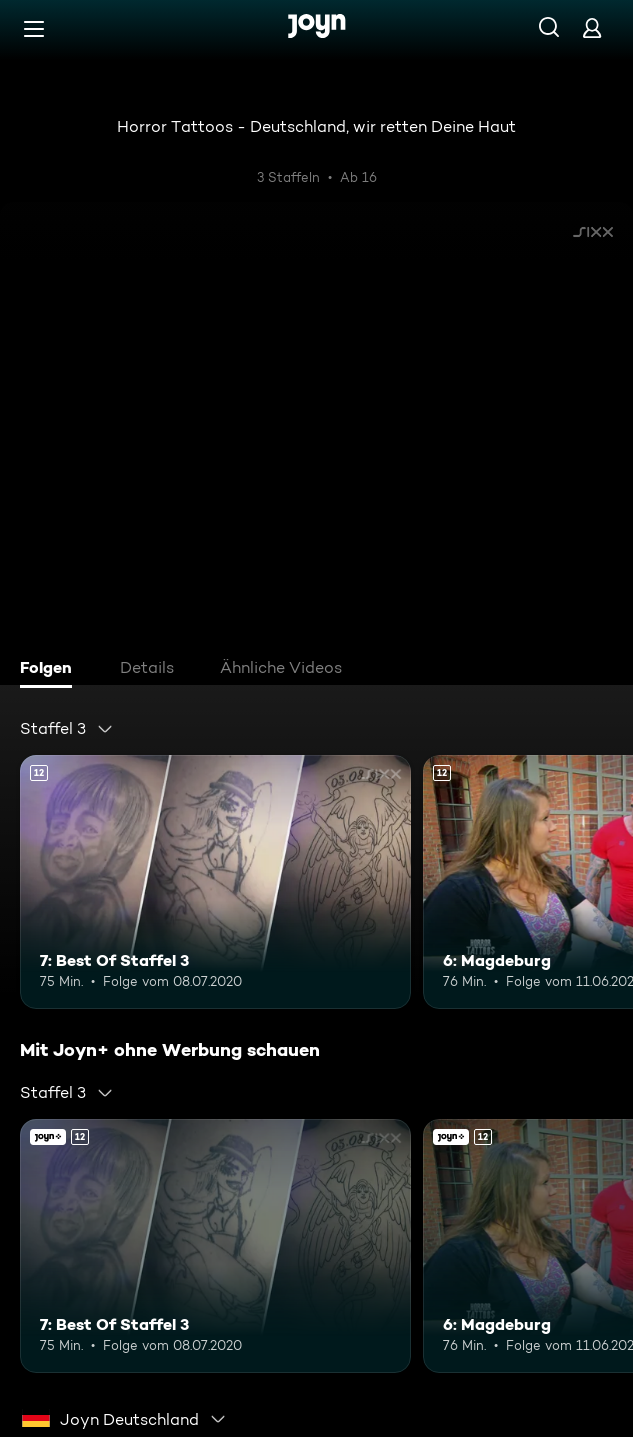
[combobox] (67, 729)
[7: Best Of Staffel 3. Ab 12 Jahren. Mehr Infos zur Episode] (215, 882)
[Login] (592, 27)
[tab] (51, 670)
